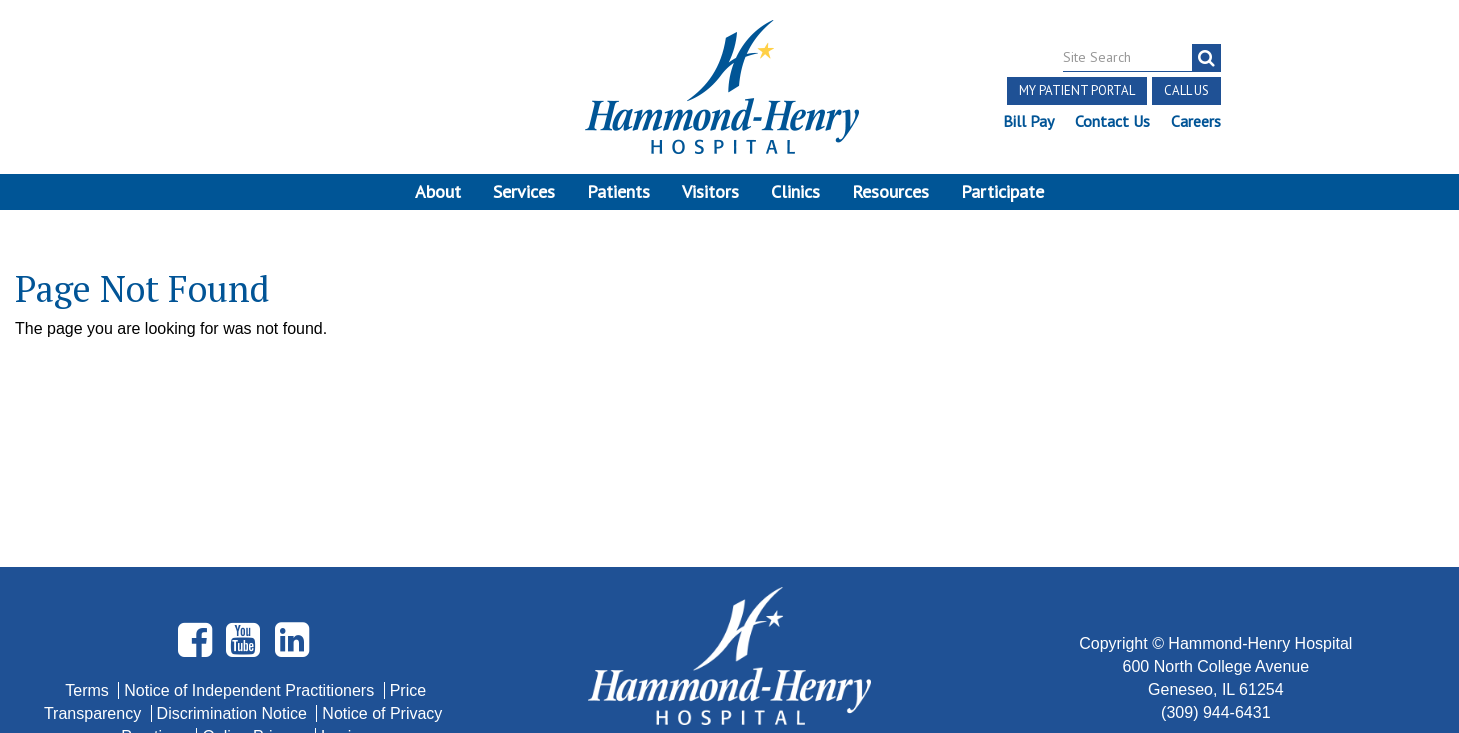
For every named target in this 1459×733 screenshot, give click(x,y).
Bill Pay (1028, 121)
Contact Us (1112, 121)
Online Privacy (256, 560)
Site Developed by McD (729, 577)
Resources (890, 191)
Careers (1196, 121)
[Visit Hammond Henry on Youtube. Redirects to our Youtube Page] (245, 472)
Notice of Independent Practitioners (251, 514)
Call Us (1186, 90)
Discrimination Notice (234, 537)
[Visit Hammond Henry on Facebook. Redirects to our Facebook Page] (197, 472)
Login (340, 560)
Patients (618, 191)
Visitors (710, 191)
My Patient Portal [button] (1077, 90)
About (438, 191)
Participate (1002, 191)
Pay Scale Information (730, 672)
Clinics (795, 191)
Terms (89, 514)
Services (524, 191)
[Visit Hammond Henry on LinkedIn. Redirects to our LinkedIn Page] (292, 472)
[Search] (1206, 58)
